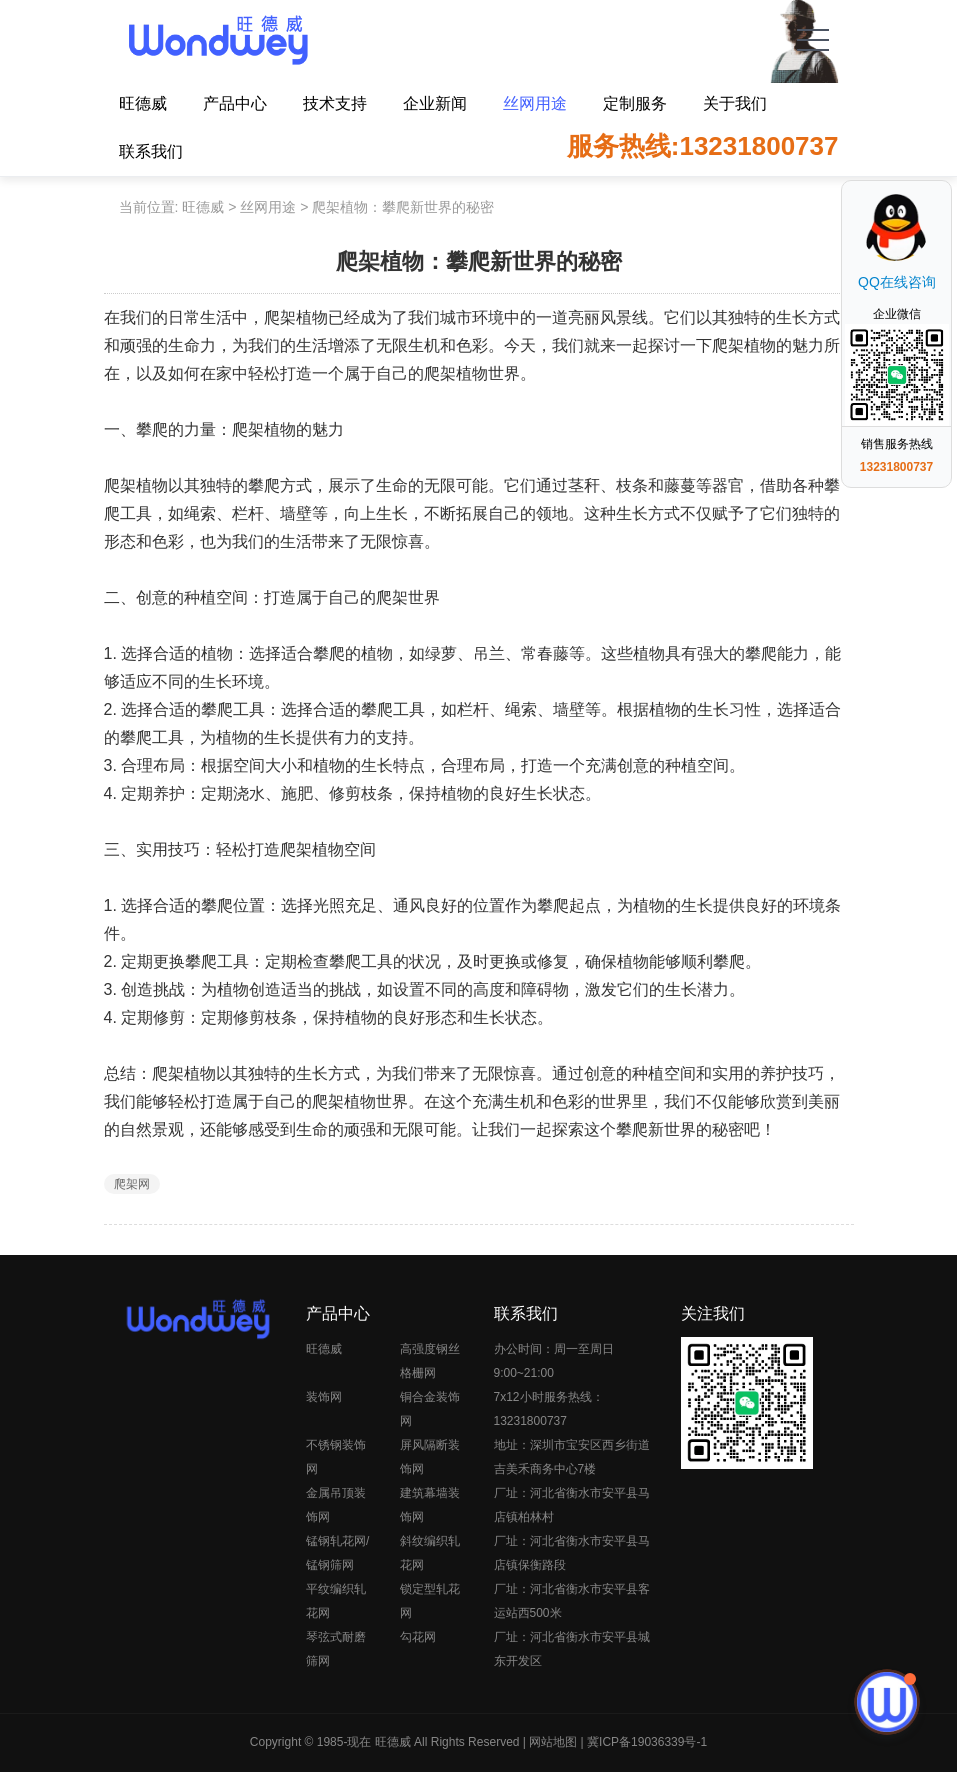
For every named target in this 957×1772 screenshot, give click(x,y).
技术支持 (335, 103)
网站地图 (553, 1742)
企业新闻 (435, 103)
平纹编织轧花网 (336, 1601)
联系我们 (151, 151)
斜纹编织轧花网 (430, 1553)
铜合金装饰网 (430, 1409)
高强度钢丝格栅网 (430, 1361)
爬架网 (132, 1184)
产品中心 (235, 103)
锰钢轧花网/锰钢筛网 (337, 1553)
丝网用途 (535, 103)
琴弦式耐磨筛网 (336, 1649)
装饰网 (324, 1397)
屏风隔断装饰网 (430, 1457)
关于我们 (735, 103)
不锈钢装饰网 (336, 1457)
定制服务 (635, 103)
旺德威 (143, 103)
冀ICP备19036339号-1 (647, 1742)
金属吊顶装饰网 (336, 1505)
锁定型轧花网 (430, 1601)
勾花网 (418, 1637)
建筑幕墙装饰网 (430, 1505)
